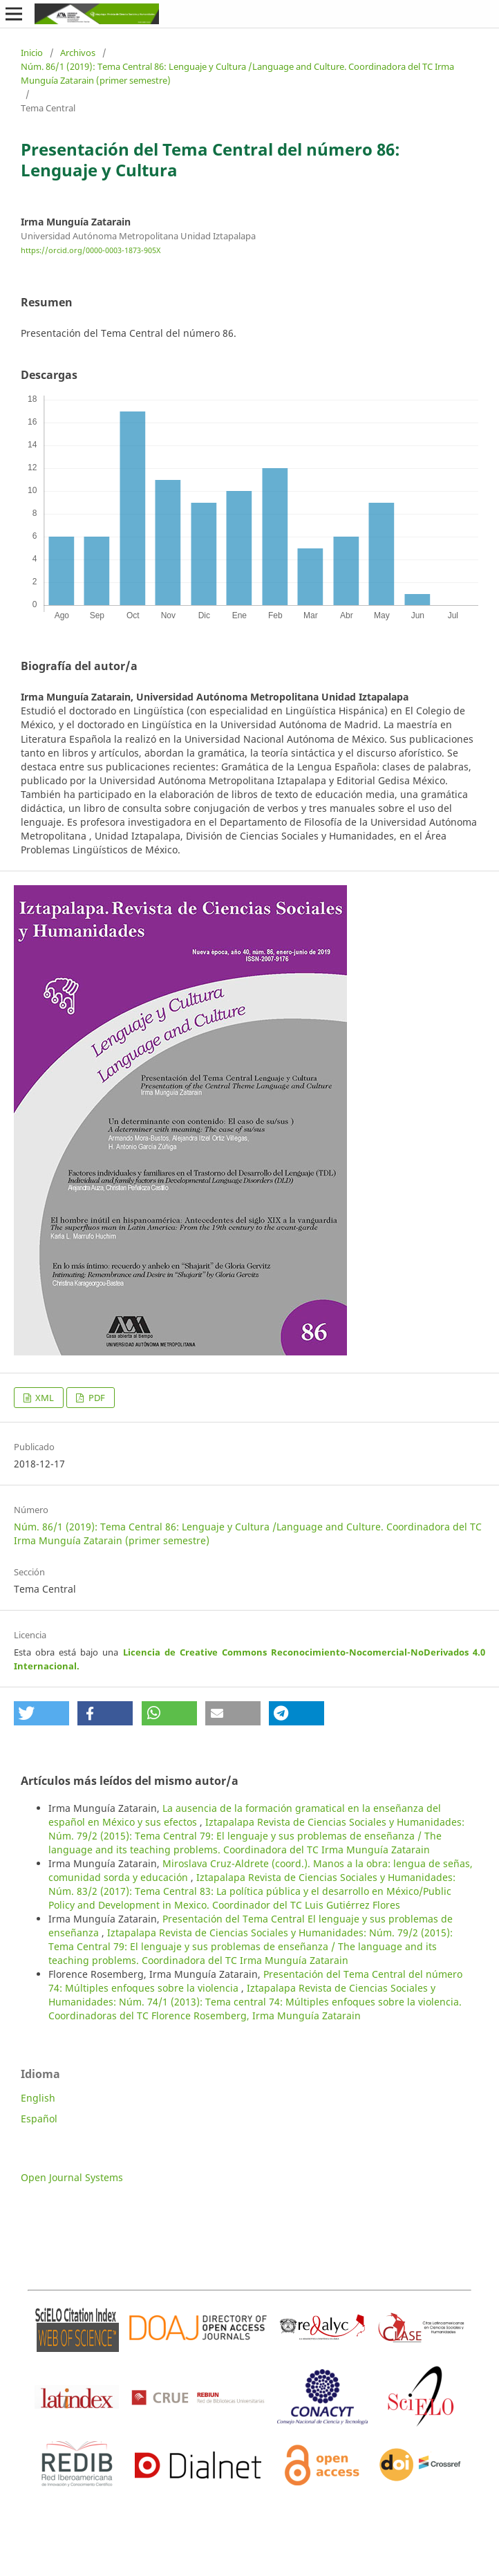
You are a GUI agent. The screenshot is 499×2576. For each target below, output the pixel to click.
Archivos (77, 52)
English (38, 2097)
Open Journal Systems (72, 2177)
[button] (41, 1713)
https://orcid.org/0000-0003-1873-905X (90, 250)
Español (39, 2118)
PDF (95, 1397)
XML (43, 1397)
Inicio (32, 52)
